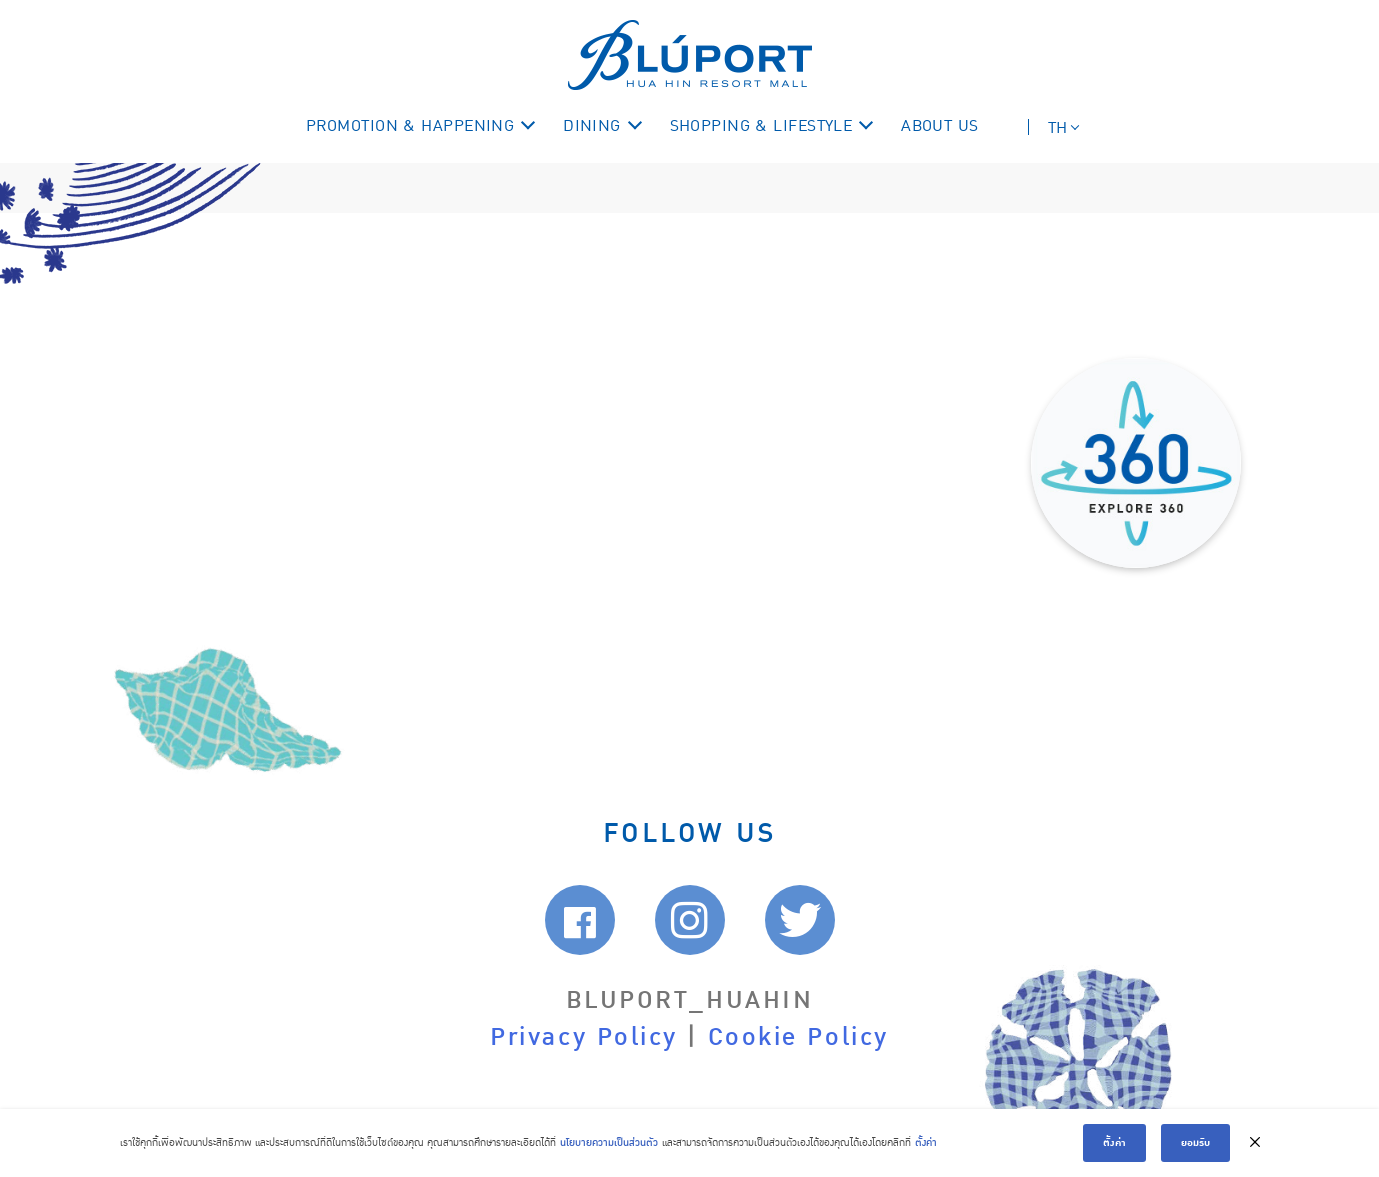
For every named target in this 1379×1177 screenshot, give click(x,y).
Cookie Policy (798, 1037)
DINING (592, 126)
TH (1058, 128)
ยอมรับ (1195, 1142)
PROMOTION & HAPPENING (410, 126)
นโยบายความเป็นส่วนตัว (609, 1142)
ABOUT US (940, 126)
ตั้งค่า (926, 1142)
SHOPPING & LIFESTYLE (761, 126)
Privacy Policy (584, 1037)
